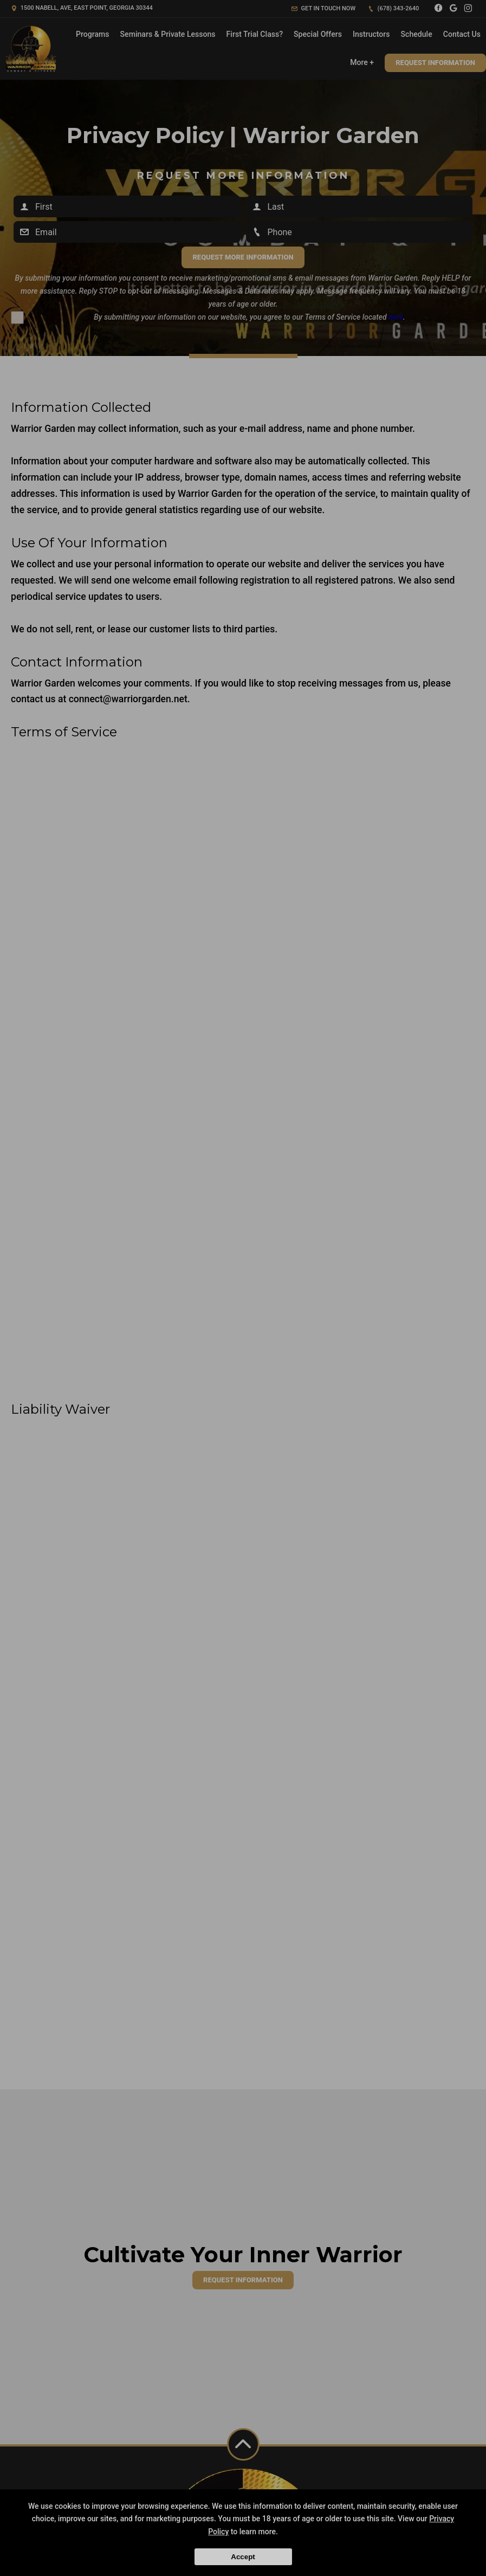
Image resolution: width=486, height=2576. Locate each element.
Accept (243, 2557)
